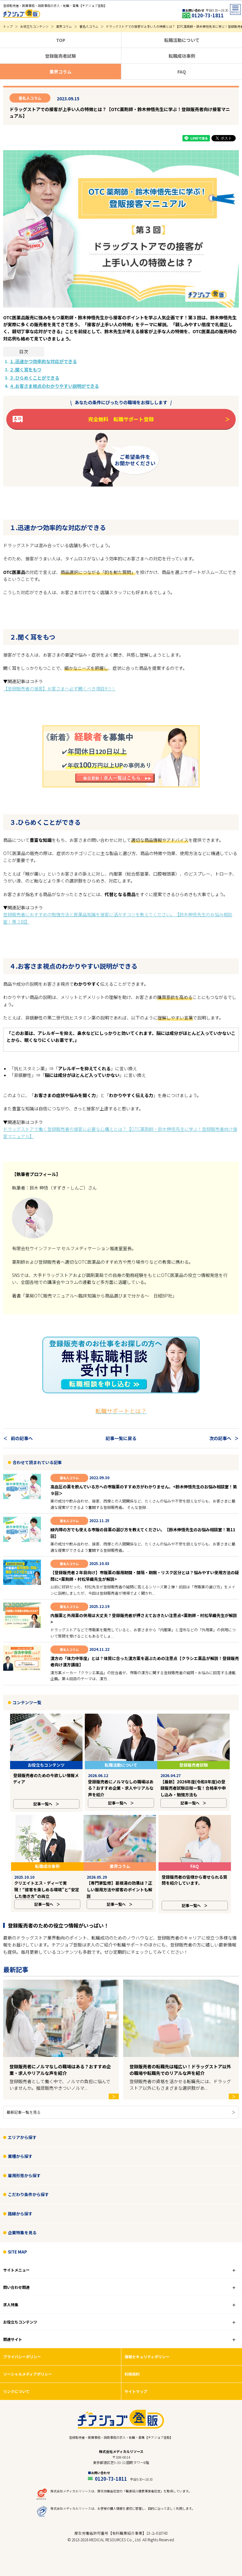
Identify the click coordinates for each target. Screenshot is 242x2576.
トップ (8, 26)
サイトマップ (135, 2378)
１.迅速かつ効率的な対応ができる (43, 361)
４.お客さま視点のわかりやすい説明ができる (54, 386)
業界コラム (64, 26)
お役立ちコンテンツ (34, 26)
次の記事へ (220, 1438)
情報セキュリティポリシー (147, 2344)
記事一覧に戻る (121, 1438)
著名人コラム (88, 26)
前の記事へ (22, 1438)
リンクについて (16, 2378)
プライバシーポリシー (22, 2344)
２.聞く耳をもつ (25, 369)
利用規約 (132, 2361)
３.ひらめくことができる (34, 378)
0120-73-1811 (124, 2466)
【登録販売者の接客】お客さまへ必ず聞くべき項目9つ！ (59, 688)
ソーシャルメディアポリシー (27, 2361)
